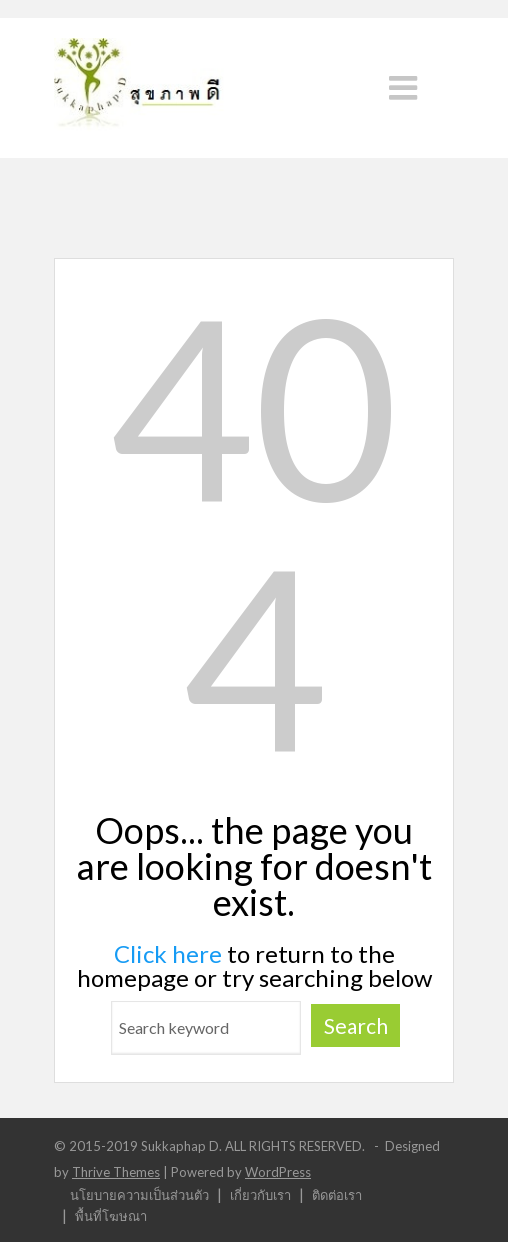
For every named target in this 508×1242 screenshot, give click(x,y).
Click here (168, 953)
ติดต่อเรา (337, 1194)
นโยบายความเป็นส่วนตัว (139, 1194)
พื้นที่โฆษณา (111, 1215)
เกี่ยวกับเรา (260, 1194)
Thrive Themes (116, 1172)
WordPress (278, 1172)
